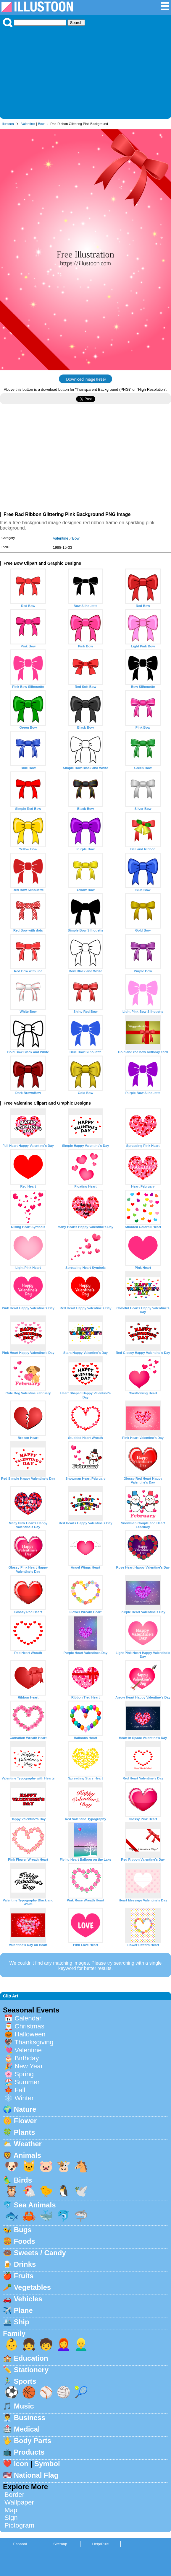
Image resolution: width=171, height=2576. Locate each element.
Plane (23, 2310)
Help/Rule (100, 2544)
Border (14, 2494)
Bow (41, 124)
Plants (24, 2132)
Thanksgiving (34, 2042)
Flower (25, 2121)
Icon (21, 2464)
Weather (28, 2144)
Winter (24, 2098)
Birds (23, 2180)
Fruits (24, 2276)
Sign (11, 2517)
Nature (25, 2109)
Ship (21, 2322)
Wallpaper (19, 2502)
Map (10, 2510)
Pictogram (19, 2525)
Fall (19, 2090)
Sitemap (60, 2544)
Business (30, 2418)
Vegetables (32, 2287)
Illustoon (7, 124)
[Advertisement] (85, 71)
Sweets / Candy (40, 2253)
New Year (28, 2066)
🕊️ (81, 2191)
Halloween (30, 2034)
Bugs (23, 2230)
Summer (27, 2082)
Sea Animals (35, 2205)
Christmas (29, 2026)
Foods (24, 2241)
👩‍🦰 (64, 2344)
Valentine (28, 124)
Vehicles (28, 2299)
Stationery (31, 2370)
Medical (27, 2429)
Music (24, 2406)
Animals (27, 2155)
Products (29, 2452)
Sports (25, 2381)
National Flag (36, 2475)
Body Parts (32, 2441)
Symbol (47, 2464)
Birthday (26, 2058)
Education (31, 2358)
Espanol (20, 2544)
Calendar (27, 2018)
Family (14, 2333)
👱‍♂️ (81, 2344)
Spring (24, 2074)
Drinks (25, 2264)
